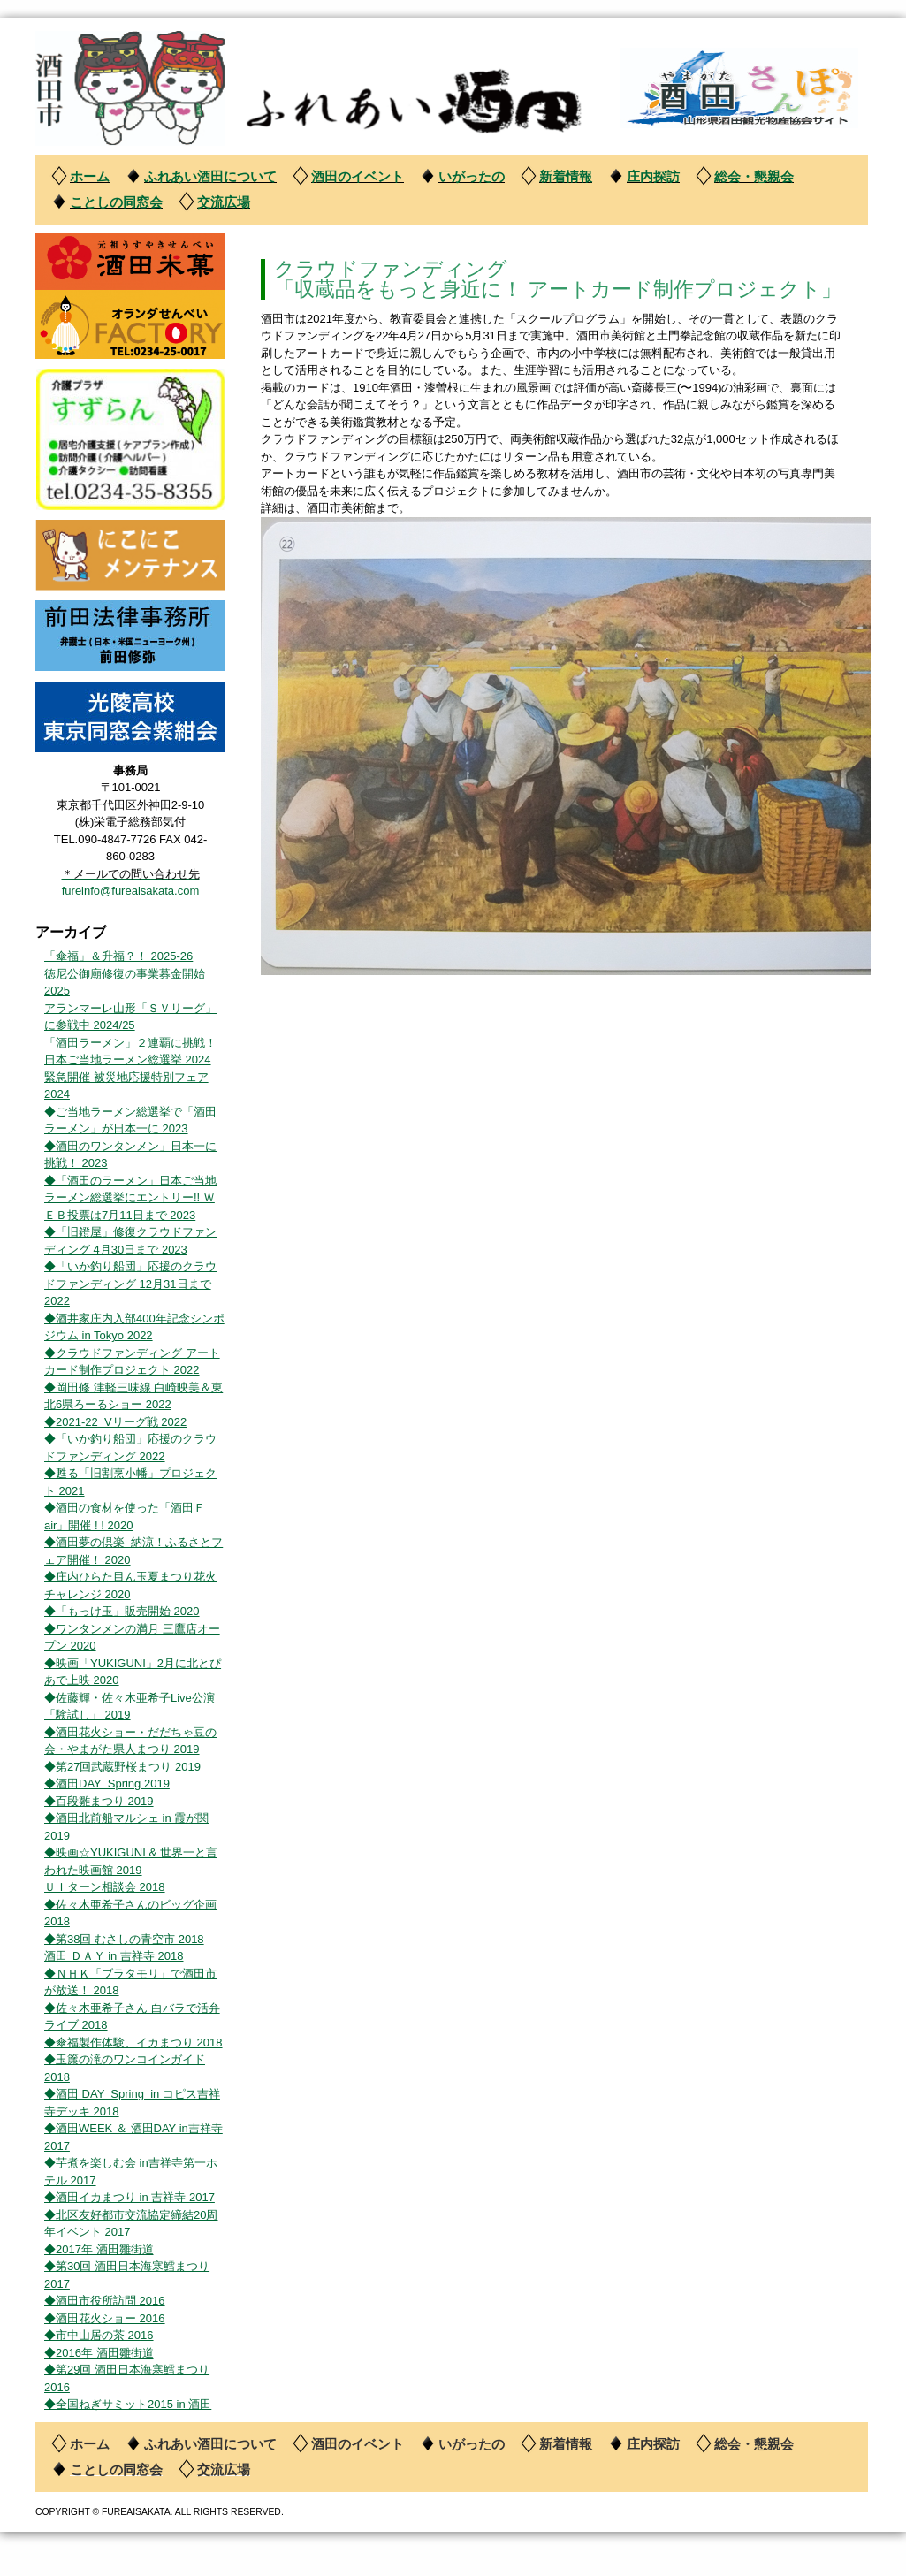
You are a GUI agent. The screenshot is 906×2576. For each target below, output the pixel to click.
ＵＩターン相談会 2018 (104, 1887)
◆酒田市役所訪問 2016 (104, 2300)
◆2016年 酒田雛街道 (99, 2352)
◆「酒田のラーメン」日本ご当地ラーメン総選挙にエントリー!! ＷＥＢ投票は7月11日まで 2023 (130, 1198)
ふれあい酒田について (210, 176)
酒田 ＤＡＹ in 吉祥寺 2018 (114, 1955)
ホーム (90, 176)
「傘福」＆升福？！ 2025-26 (118, 956)
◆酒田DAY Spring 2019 (107, 1783)
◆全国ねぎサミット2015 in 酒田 (127, 2404)
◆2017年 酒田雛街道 (99, 2249)
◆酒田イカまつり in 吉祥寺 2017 (129, 2197)
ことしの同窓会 (116, 202)
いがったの (471, 176)
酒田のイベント (357, 176)
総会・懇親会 (754, 176)
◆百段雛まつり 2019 (99, 1801)
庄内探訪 (653, 176)
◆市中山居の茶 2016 (99, 2335)
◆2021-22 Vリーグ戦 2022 (115, 1422)
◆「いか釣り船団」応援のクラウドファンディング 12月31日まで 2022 (130, 1283)
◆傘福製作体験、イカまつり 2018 (133, 2042)
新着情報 (565, 176)
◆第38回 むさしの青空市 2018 (124, 1939)
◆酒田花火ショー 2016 (104, 2318)
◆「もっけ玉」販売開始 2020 (122, 1611)
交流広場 (223, 202)
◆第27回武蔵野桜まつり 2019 (122, 1766)
